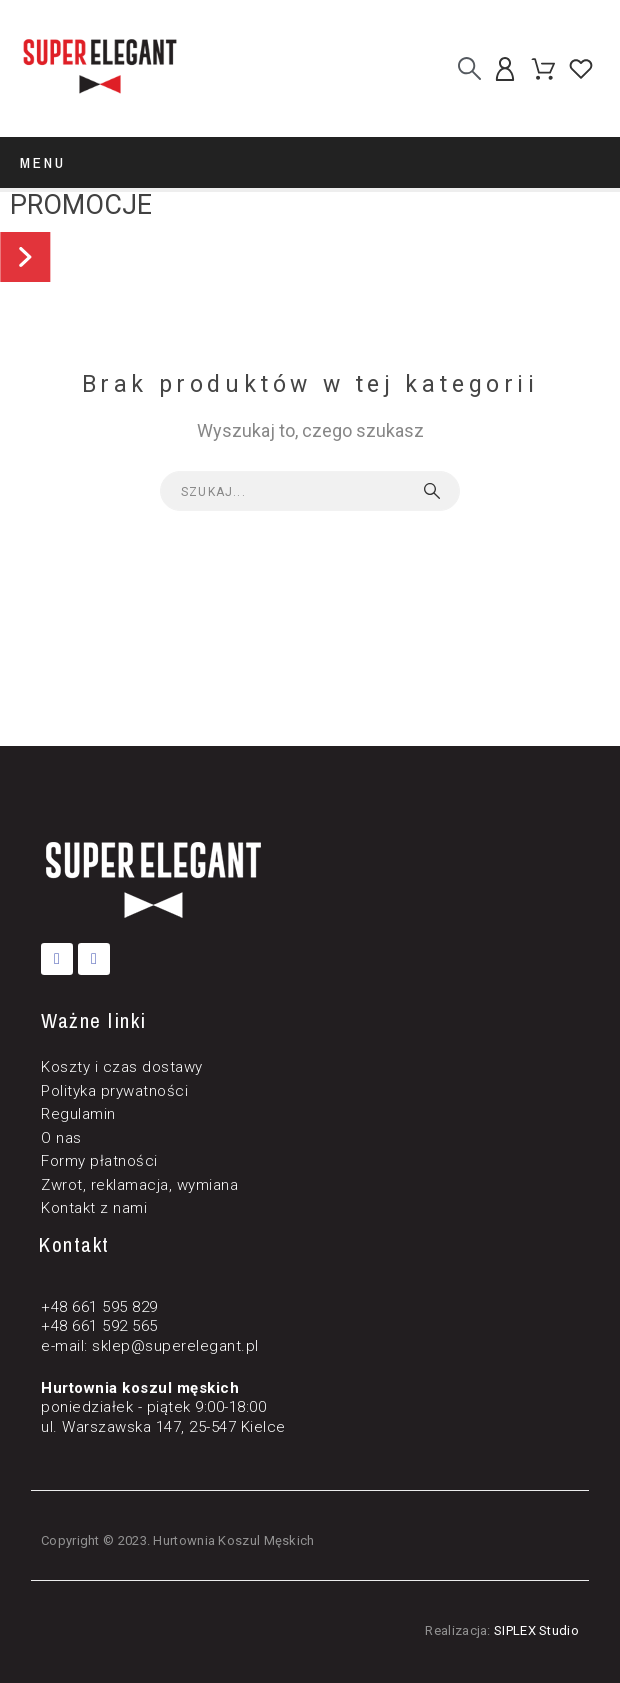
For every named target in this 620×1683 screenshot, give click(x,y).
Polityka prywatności (114, 1091)
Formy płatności (99, 1161)
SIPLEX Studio (536, 1630)
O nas (61, 1138)
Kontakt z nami (94, 1208)
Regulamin (78, 1114)
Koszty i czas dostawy (122, 1067)
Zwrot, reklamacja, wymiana (139, 1185)
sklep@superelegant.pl (175, 1346)
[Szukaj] (469, 68)
